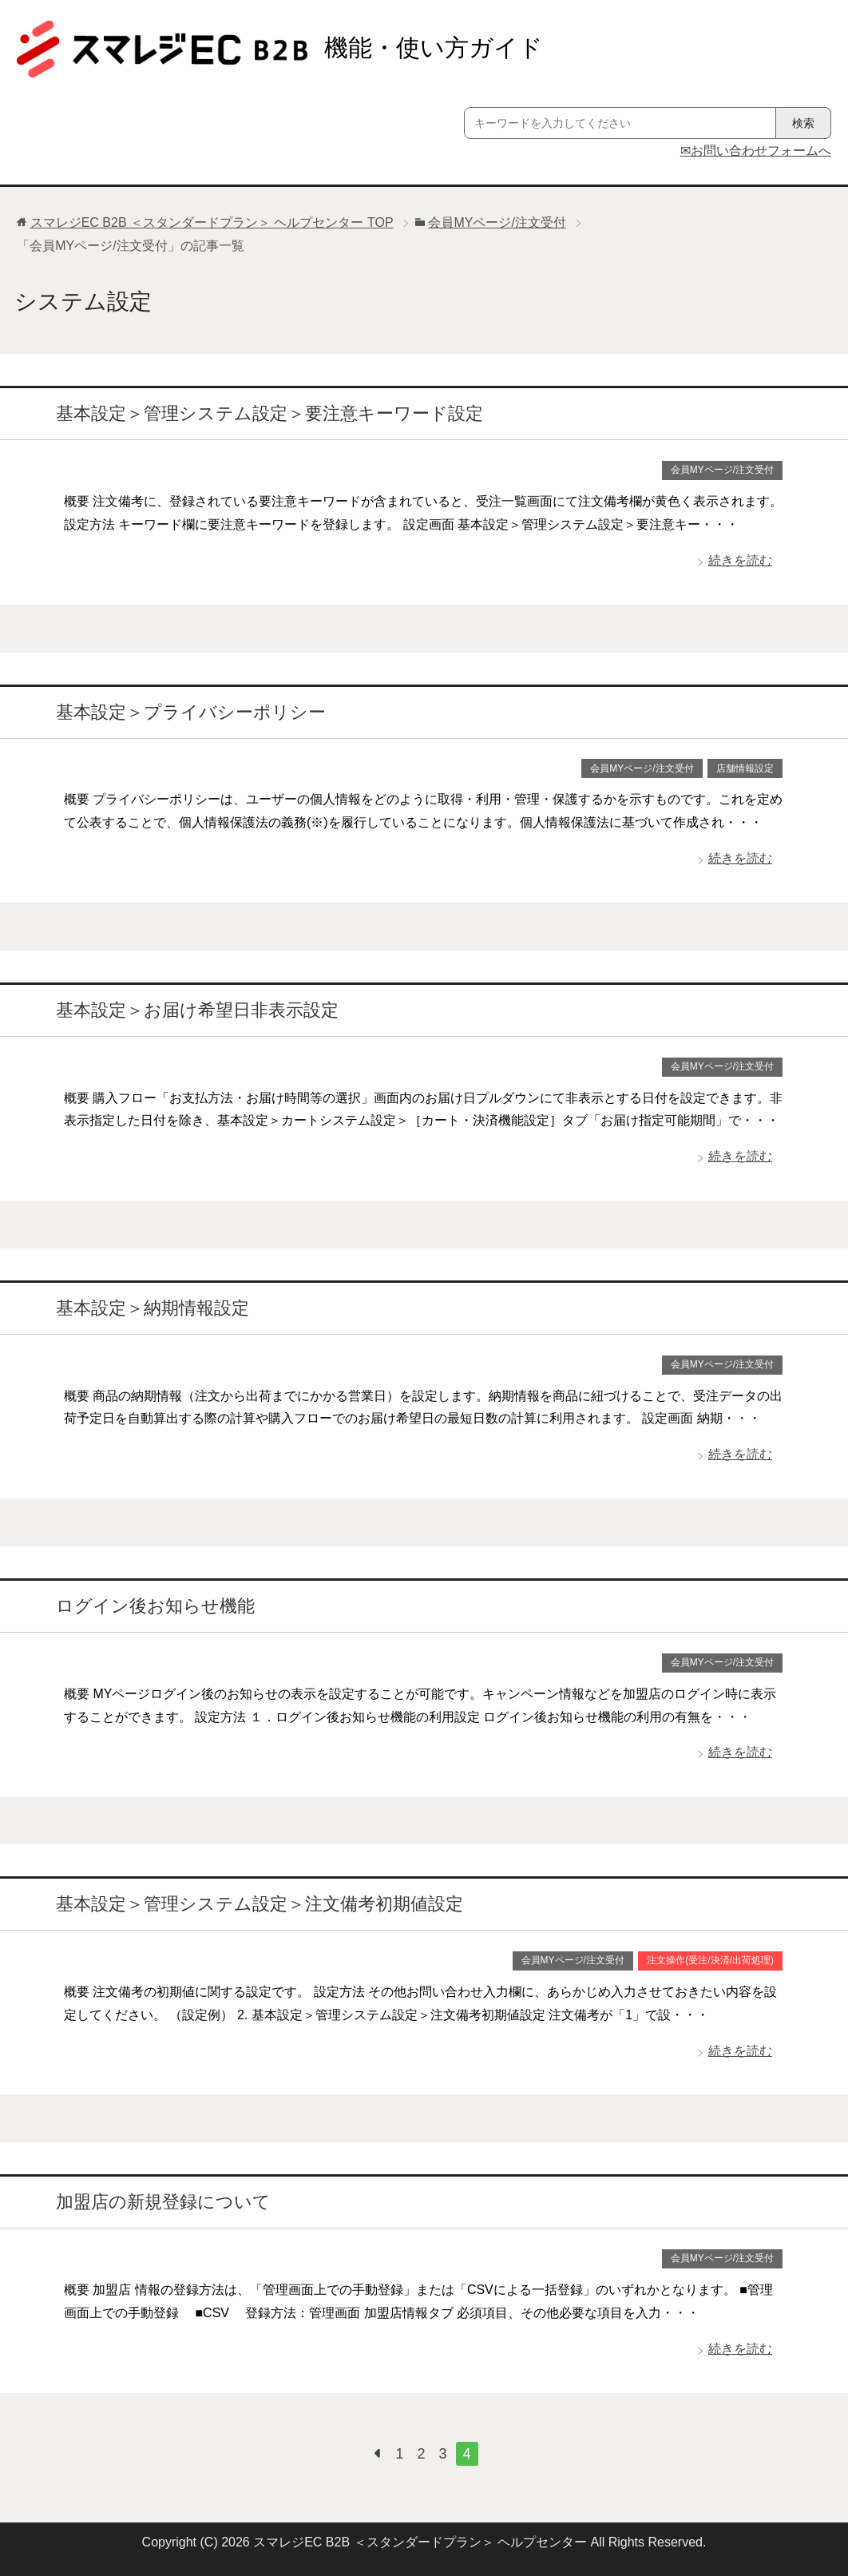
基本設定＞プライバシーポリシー (191, 712)
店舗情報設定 (745, 768)
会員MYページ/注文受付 (722, 469)
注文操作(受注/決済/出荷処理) (710, 1960)
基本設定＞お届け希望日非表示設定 (197, 1010)
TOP (212, 222)
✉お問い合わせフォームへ (755, 150)
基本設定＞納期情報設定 (152, 1308)
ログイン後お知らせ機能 (155, 1606)
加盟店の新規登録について (163, 2202)
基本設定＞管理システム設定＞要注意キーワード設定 (269, 413)
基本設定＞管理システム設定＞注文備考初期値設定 (259, 1904)
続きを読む (740, 560)
